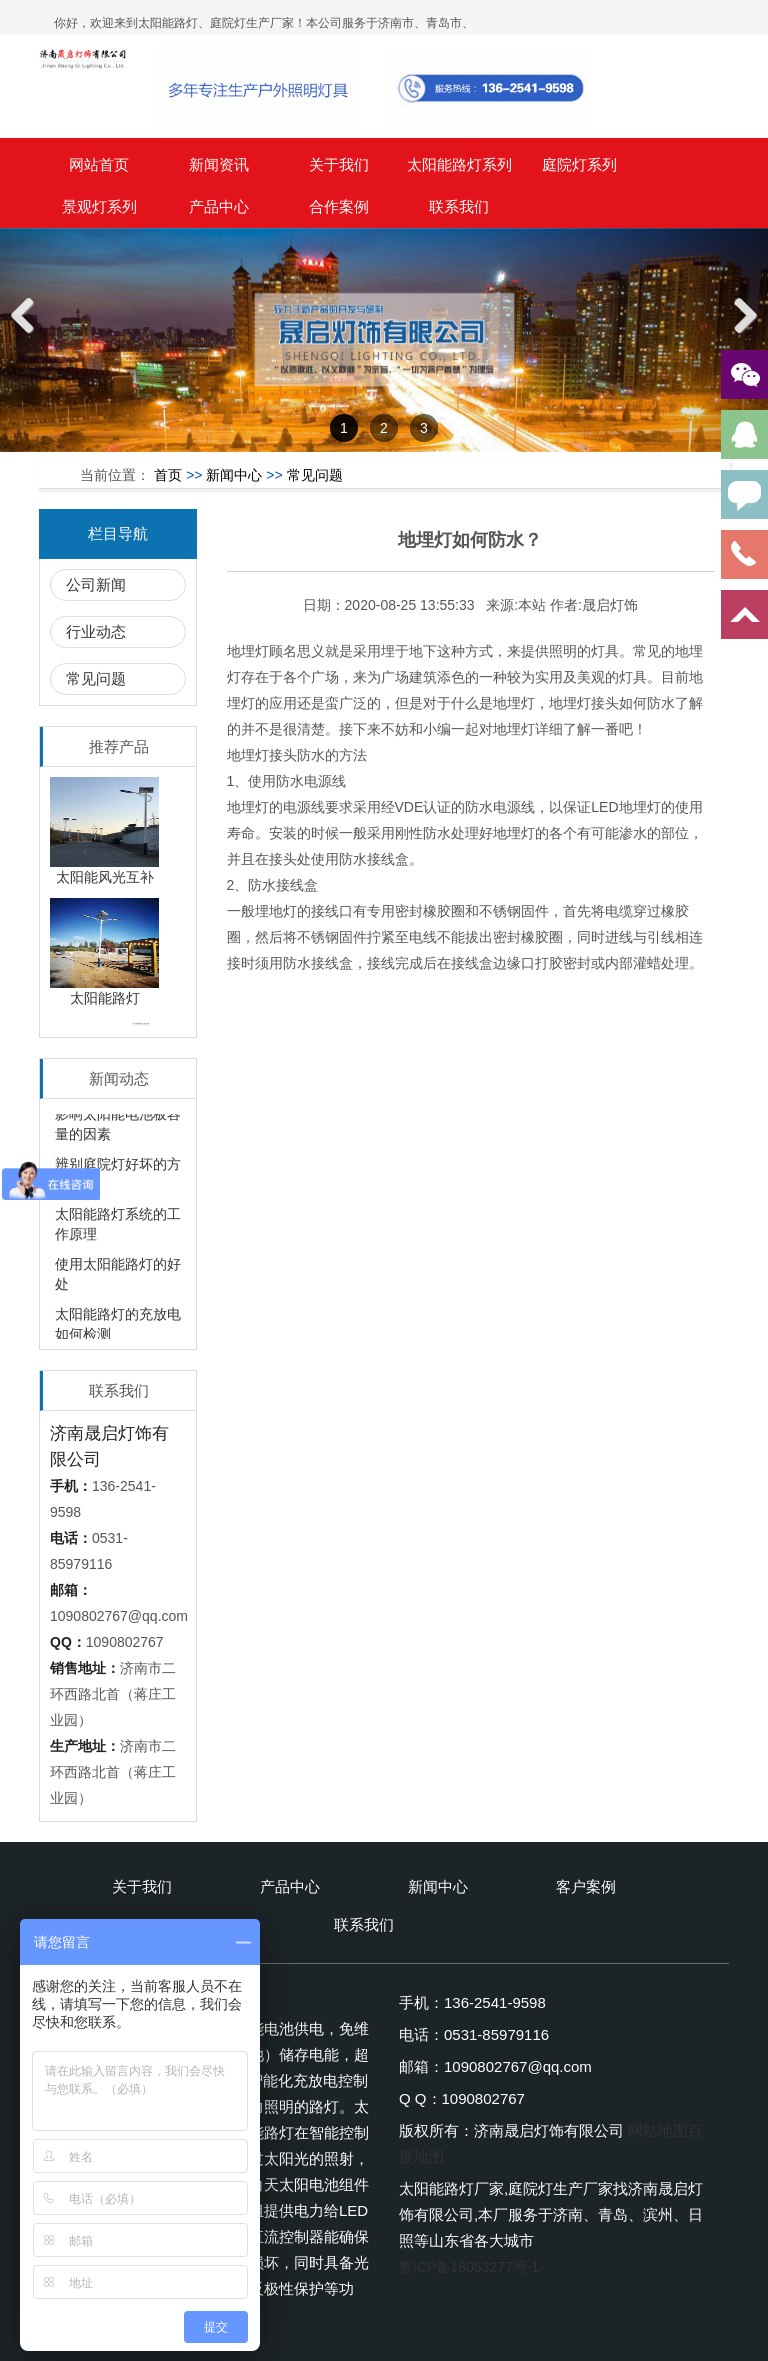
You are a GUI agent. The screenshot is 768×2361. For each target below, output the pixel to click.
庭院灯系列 (579, 164)
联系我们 (459, 206)
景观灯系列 (99, 206)
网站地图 (658, 2130)
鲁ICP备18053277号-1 (469, 2267)
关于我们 (339, 164)
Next (743, 336)
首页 (168, 475)
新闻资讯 (219, 164)
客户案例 (586, 1886)
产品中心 (219, 206)
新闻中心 (234, 475)
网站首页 (99, 164)
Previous (30, 336)
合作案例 (339, 206)
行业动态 (96, 631)
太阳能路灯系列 (459, 164)
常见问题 (315, 475)
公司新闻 (96, 584)
